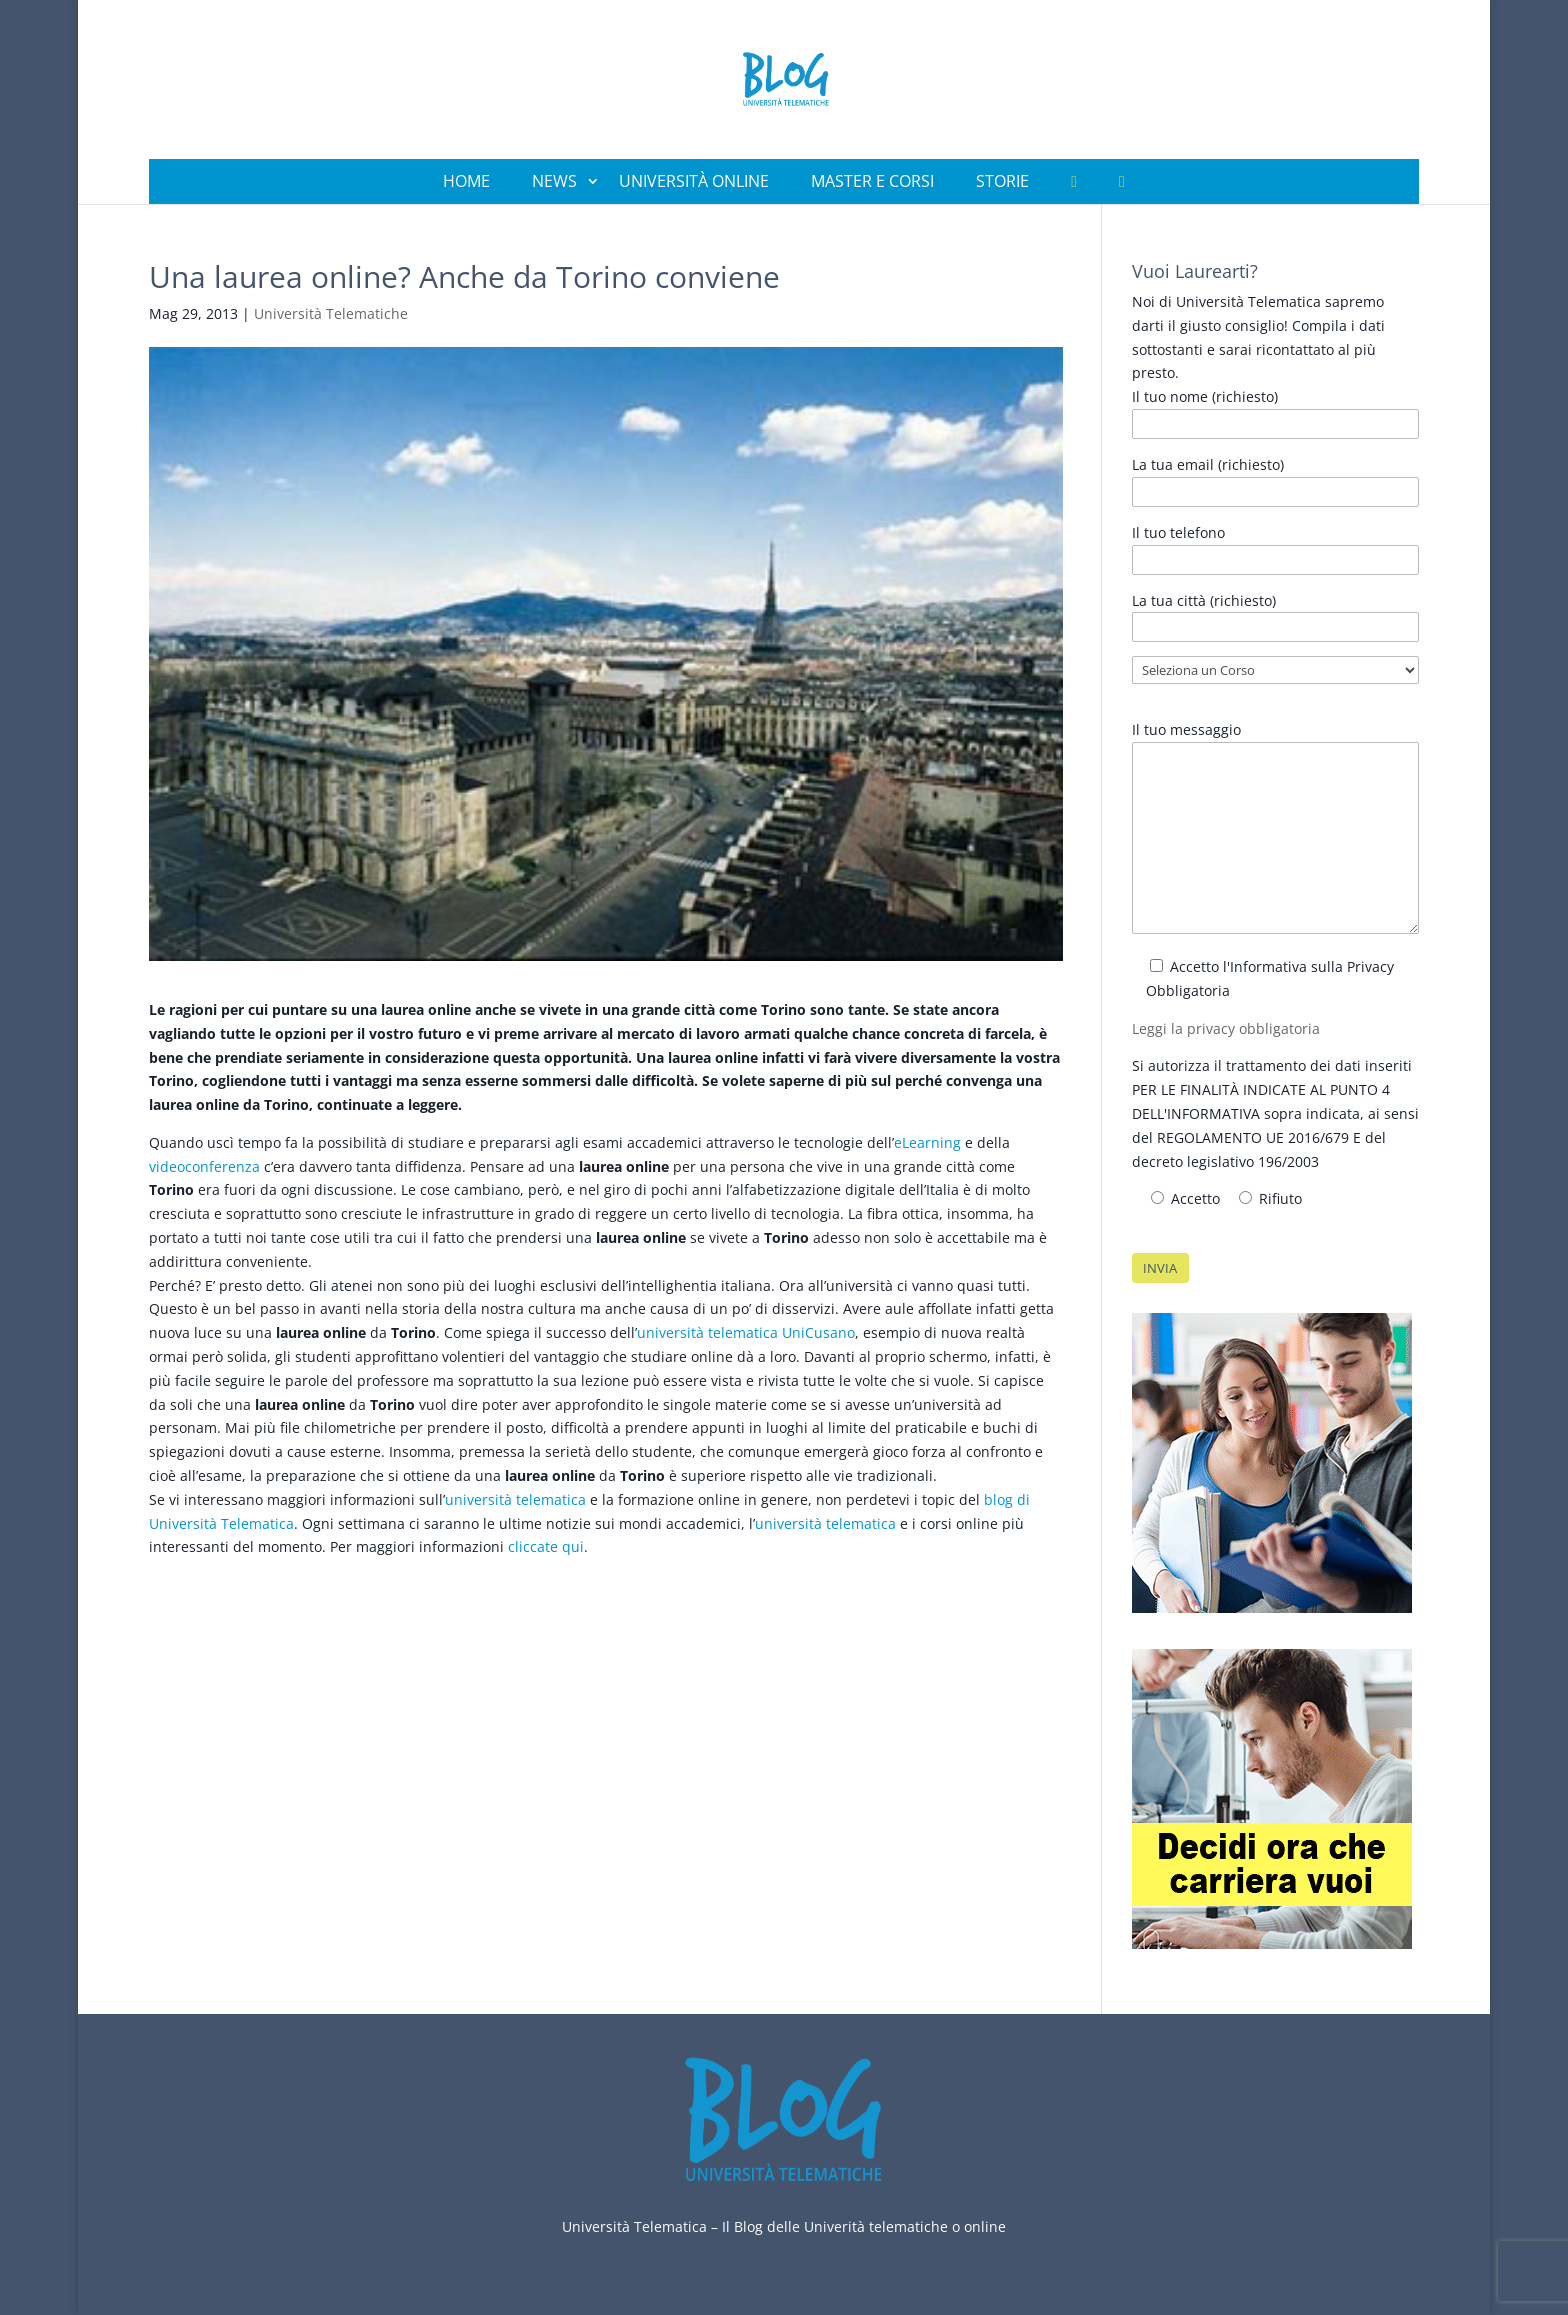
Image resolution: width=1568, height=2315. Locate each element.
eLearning (927, 1142)
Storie (1002, 181)
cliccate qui (546, 1546)
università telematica (515, 1499)
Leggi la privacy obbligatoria (1226, 1028)
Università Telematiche (331, 313)
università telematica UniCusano (746, 1332)
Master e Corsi (872, 181)
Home (466, 181)
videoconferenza (204, 1166)
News (554, 181)
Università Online (694, 181)
